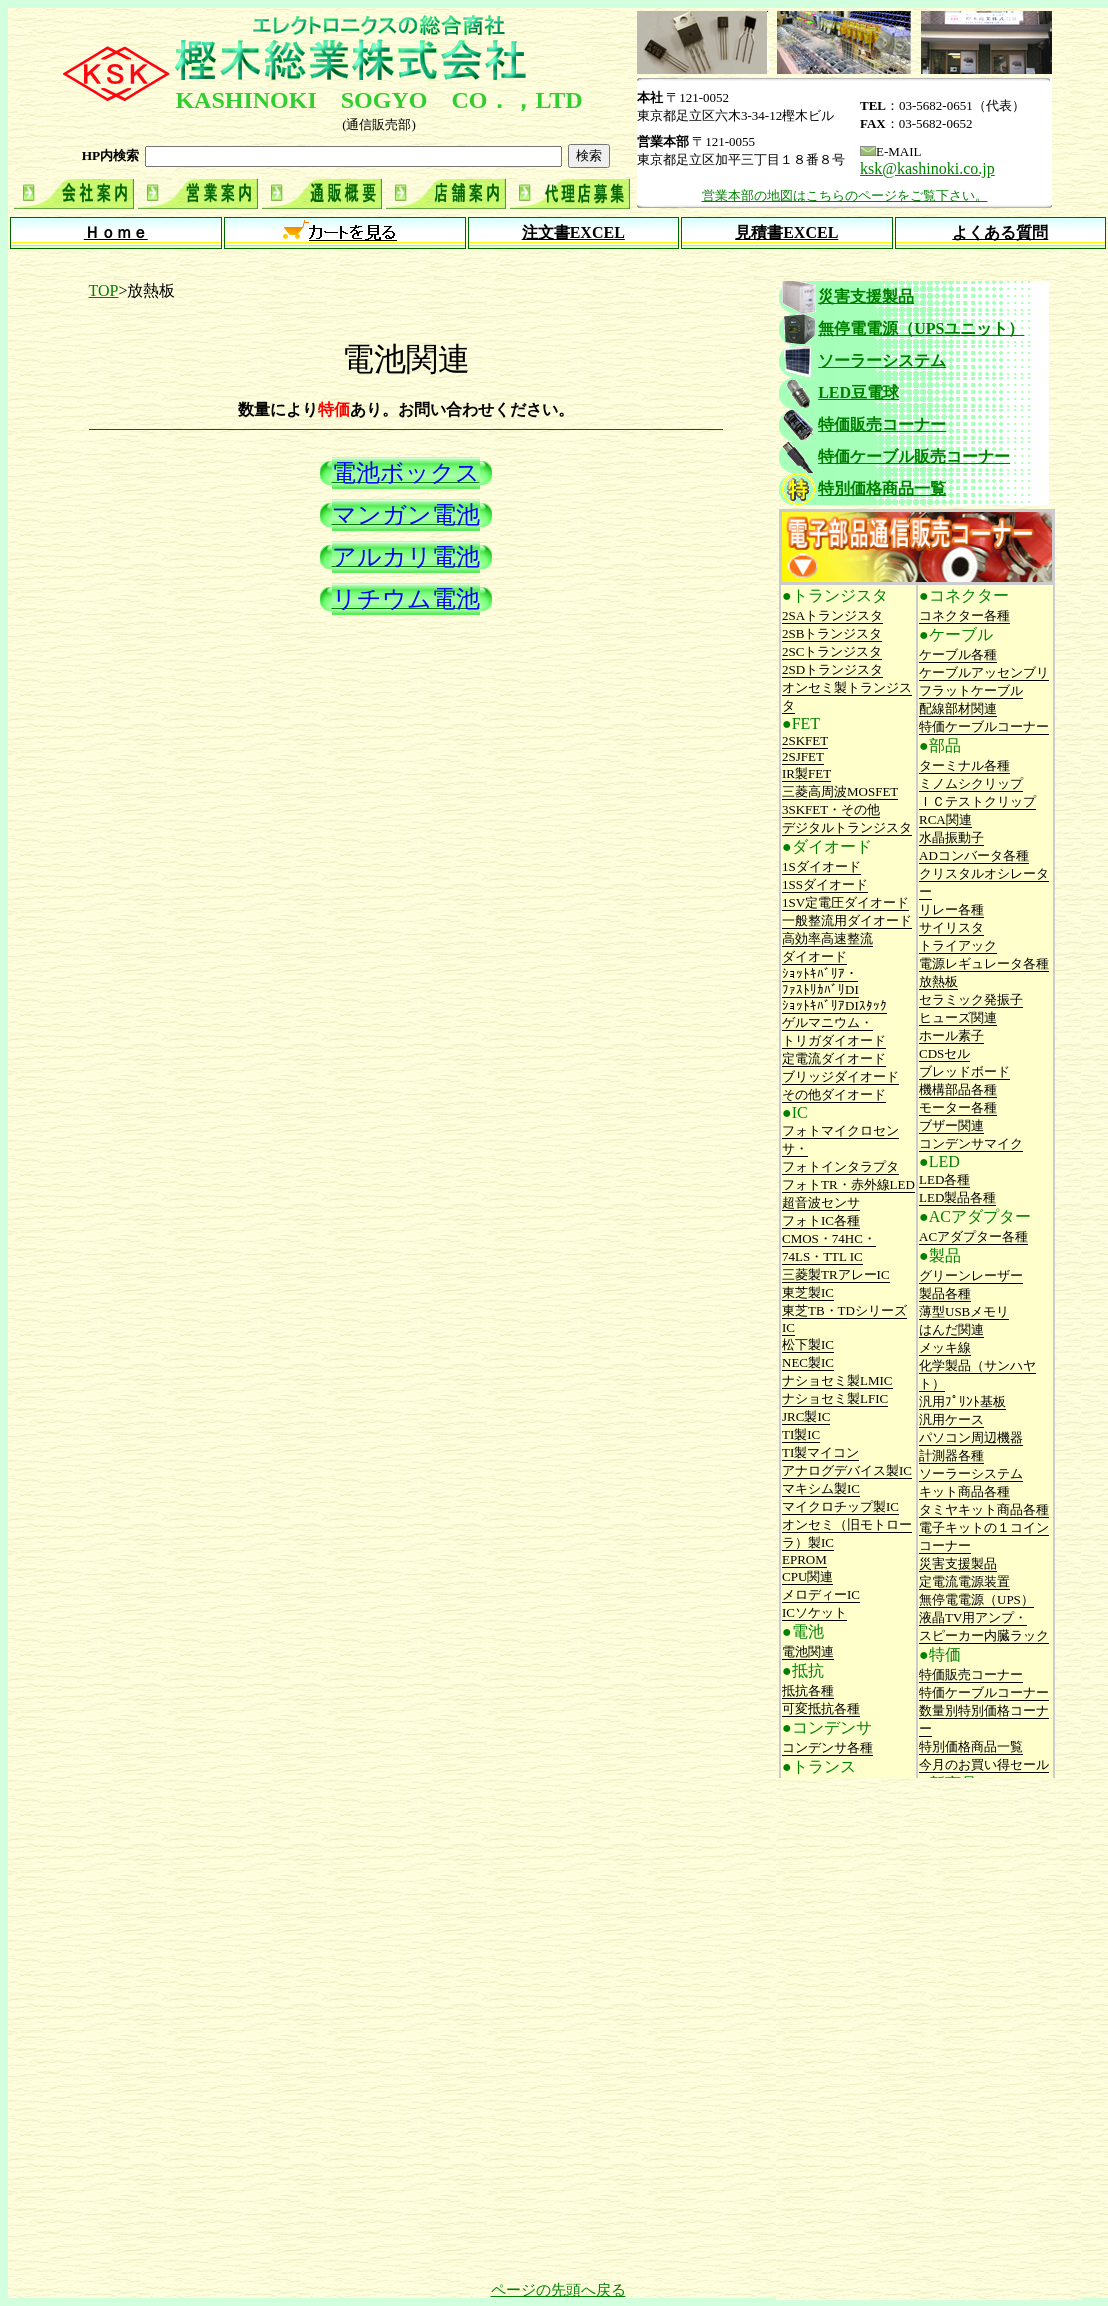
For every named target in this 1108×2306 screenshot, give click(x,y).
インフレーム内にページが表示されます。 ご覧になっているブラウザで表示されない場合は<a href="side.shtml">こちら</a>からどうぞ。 (926, 1028)
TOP (104, 290)
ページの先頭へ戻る (558, 2290)
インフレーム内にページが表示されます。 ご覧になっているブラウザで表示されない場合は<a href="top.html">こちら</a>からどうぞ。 (558, 183)
